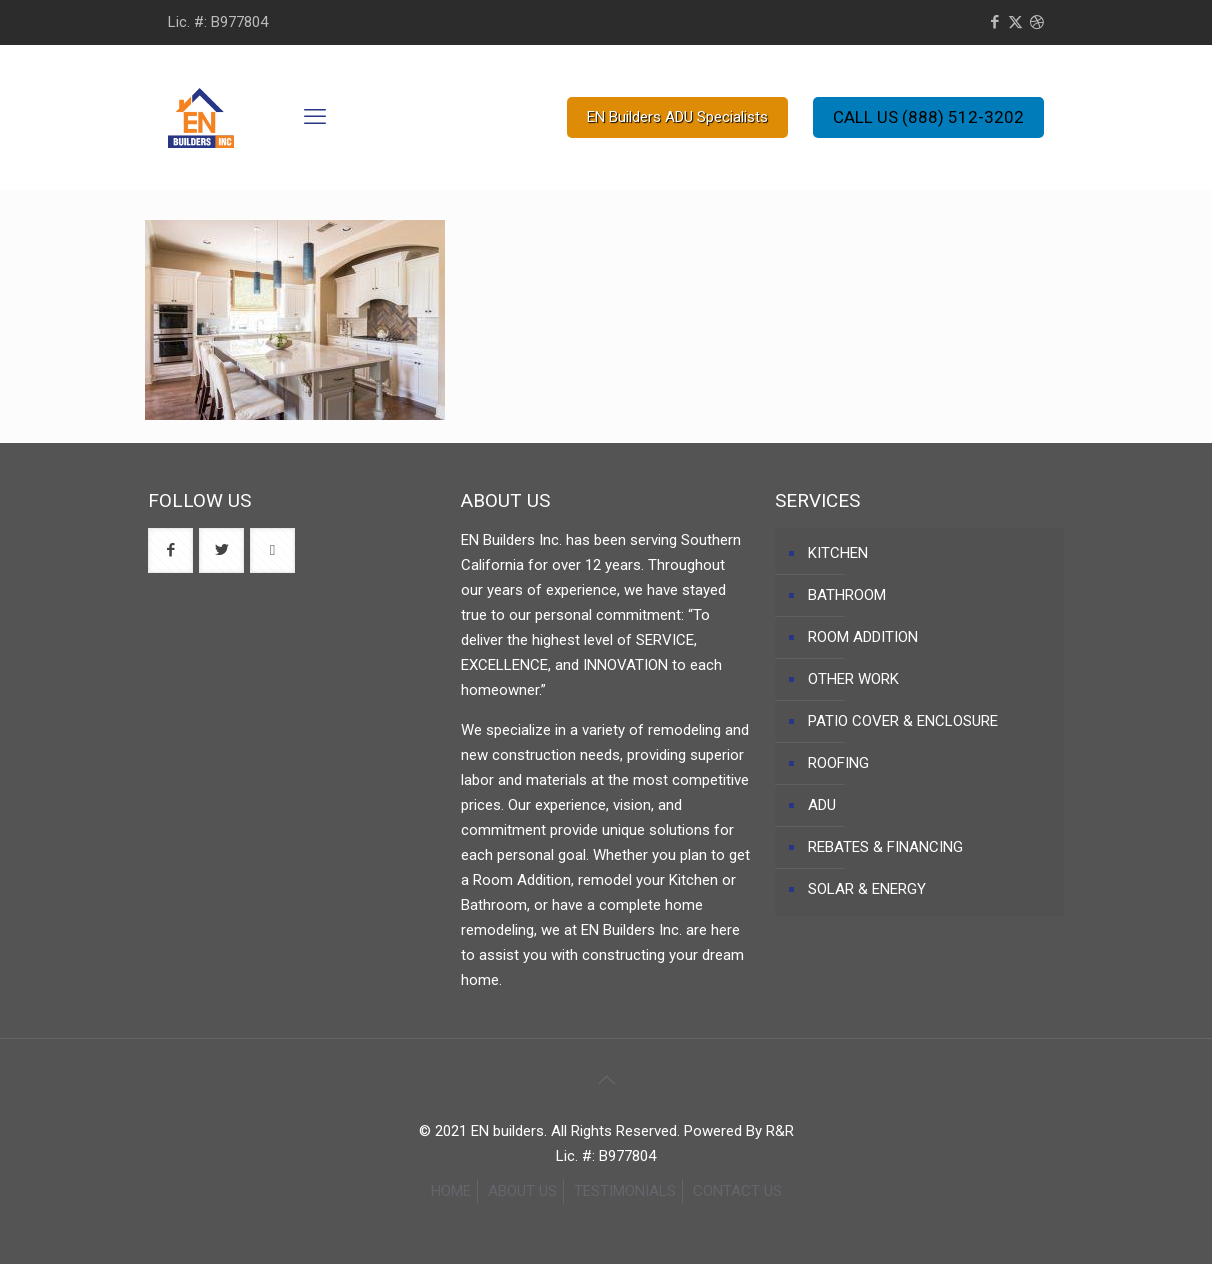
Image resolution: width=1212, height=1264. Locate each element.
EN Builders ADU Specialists (677, 117)
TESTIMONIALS (625, 1191)
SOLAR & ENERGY (867, 889)
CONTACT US (737, 1191)
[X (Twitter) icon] (1015, 22)
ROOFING (838, 763)
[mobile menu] (315, 117)
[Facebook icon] (994, 22)
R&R (780, 1131)
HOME (451, 1191)
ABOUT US (522, 1191)
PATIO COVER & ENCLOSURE (903, 721)
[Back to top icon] (606, 1080)
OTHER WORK (853, 679)
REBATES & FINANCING (885, 847)
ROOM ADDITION (863, 637)
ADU (822, 805)
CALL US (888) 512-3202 (928, 117)
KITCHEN (838, 553)
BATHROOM (847, 595)
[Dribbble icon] (1036, 22)
